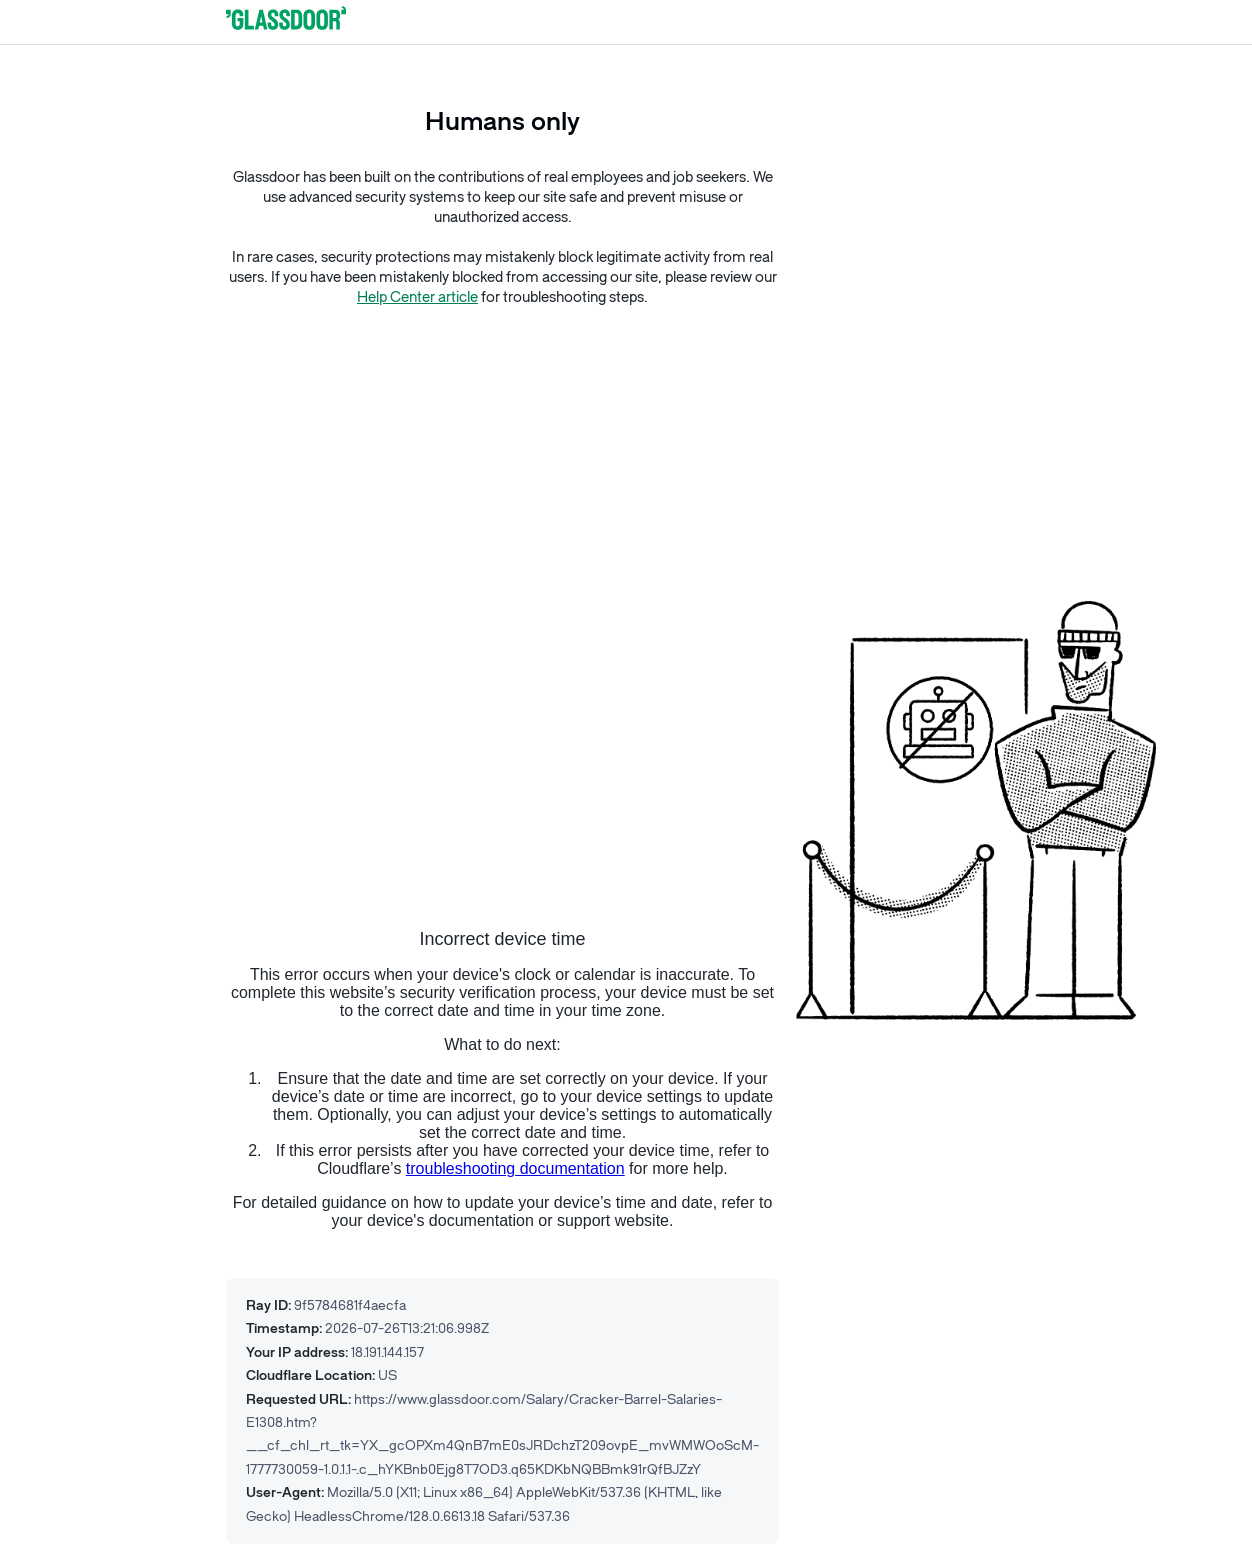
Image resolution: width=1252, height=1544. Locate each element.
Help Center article (417, 297)
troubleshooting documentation (515, 1168)
